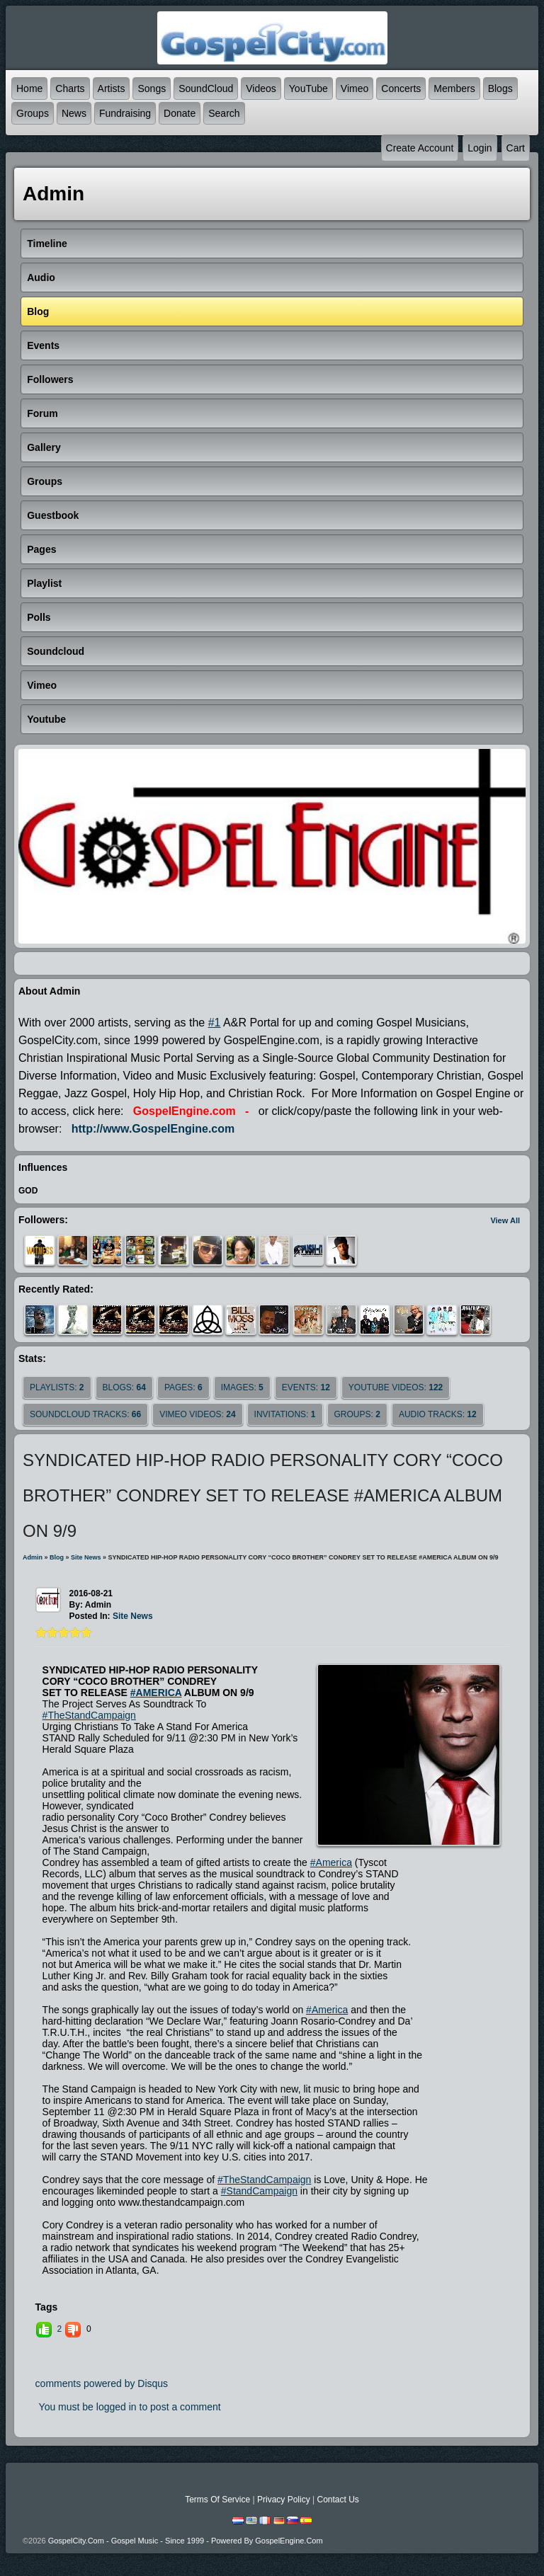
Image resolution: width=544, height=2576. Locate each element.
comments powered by (102, 2383)
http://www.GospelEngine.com (153, 1129)
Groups (32, 113)
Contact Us (337, 2500)
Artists (111, 88)
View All (505, 1220)
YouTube (308, 88)
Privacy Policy (283, 2500)
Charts (69, 88)
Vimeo (354, 88)
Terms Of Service (217, 2500)
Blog (57, 1557)
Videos (261, 88)
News (74, 113)
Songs (151, 88)
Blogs (500, 88)
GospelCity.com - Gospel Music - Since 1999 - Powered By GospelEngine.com (185, 2540)
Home (29, 88)
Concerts (401, 88)
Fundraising (125, 113)
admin (32, 1557)
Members (454, 88)
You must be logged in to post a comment (130, 2406)
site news (86, 1557)
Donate (180, 113)
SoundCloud (205, 88)
